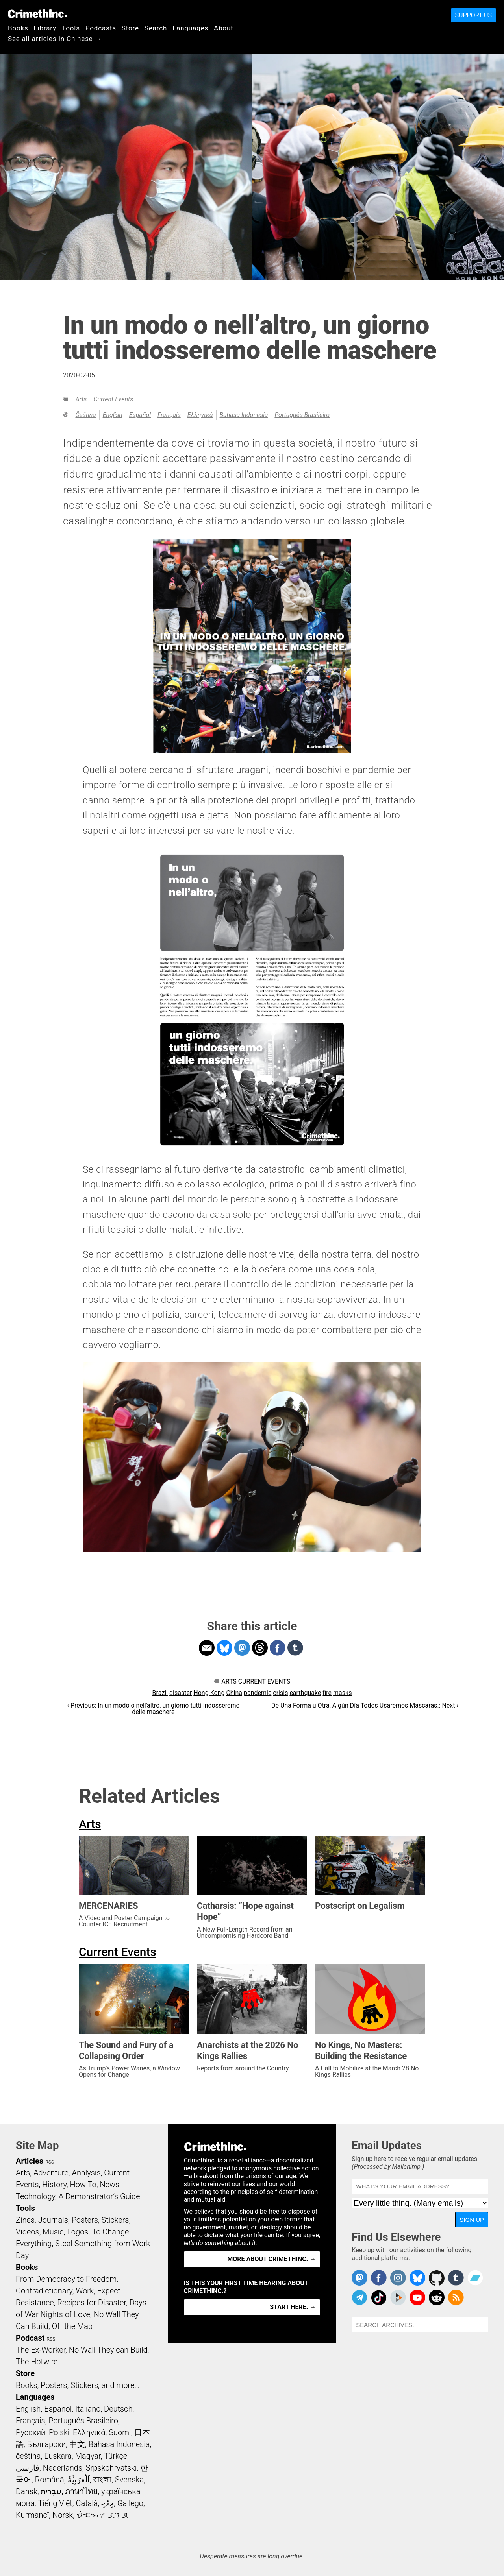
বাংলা (102, 2479)
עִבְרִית (51, 2491)
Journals (53, 2220)
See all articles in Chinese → (55, 38)
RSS (49, 2162)
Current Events (113, 399)
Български (46, 2444)
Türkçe (115, 2456)
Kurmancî (32, 2515)
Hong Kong (208, 1693)
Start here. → (293, 2307)
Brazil (160, 1693)
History (54, 2184)
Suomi (120, 2432)
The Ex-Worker (40, 2349)
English (112, 415)
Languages (190, 28)
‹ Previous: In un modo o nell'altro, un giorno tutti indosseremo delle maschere (153, 1708)
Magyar (88, 2456)
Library (45, 28)
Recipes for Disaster (91, 2302)
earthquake (305, 1693)
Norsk (62, 2515)
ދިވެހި (107, 2503)
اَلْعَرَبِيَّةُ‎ (79, 2479)
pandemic (257, 1693)
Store (130, 28)
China (234, 1693)
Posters (85, 2220)
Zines (25, 2220)
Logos (77, 2231)
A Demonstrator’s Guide (99, 2196)
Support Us (473, 15)
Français (169, 415)
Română (49, 2479)
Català (87, 2503)
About (223, 28)
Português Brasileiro (302, 415)
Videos (27, 2231)
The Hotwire (36, 2361)
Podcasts (100, 28)
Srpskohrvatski (111, 2468)
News (109, 2184)
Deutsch (118, 2408)
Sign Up (472, 2219)
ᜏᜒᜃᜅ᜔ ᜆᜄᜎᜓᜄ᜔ (102, 2515)
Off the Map (72, 2326)
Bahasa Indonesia (244, 415)
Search (156, 28)
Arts (81, 399)
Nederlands (62, 2468)
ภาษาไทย (81, 2491)
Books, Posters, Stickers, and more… (77, 2385)
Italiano (87, 2408)
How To (83, 2184)
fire (327, 1693)
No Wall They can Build (108, 2349)
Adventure (51, 2172)
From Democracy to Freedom (66, 2279)
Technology (35, 2196)
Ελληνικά (200, 415)
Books (18, 28)
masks (342, 1693)
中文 (77, 2444)
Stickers (115, 2220)
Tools (71, 28)
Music (53, 2231)
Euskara (58, 2456)
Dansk (26, 2491)
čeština (85, 415)
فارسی (27, 2468)
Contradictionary (44, 2290)
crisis (280, 1693)
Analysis (86, 2172)
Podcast (30, 2338)
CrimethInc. (37, 14)
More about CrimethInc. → (271, 2259)
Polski (59, 2432)
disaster (180, 1693)
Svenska (129, 2479)
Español (140, 415)
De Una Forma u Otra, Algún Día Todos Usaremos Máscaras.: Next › (364, 1705)
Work (85, 2290)
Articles (29, 2161)
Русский (30, 2432)
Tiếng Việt (55, 2503)
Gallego (130, 2503)
